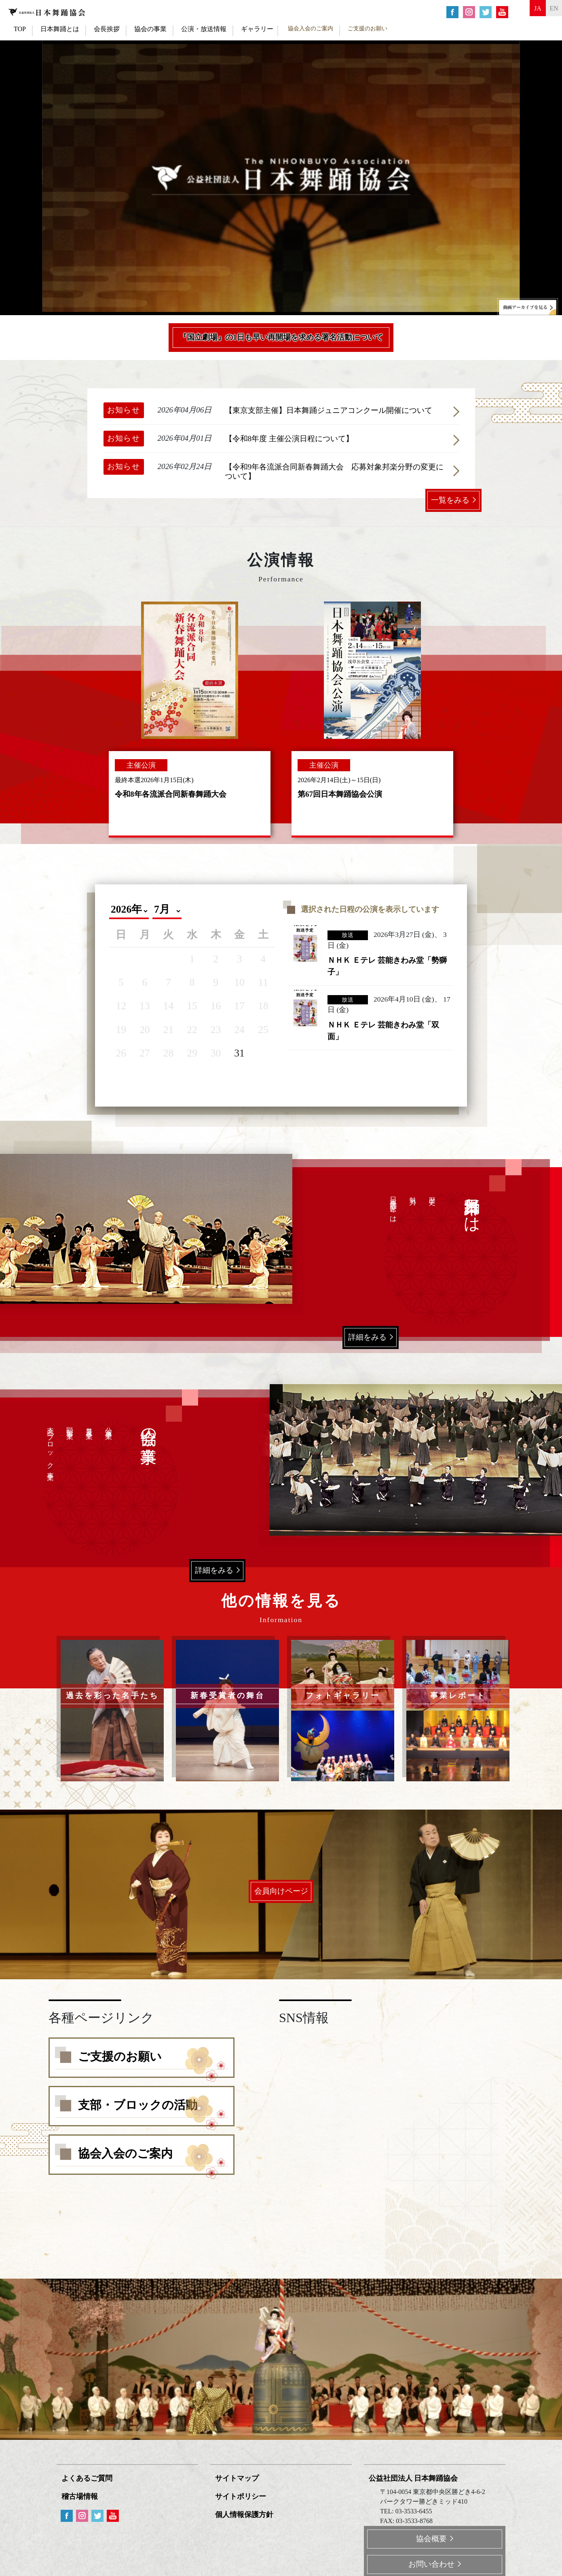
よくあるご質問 (88, 2477)
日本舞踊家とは (393, 1207)
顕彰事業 (69, 1426)
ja (525, 11)
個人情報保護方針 (246, 2512)
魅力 (412, 1193)
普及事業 (89, 1426)
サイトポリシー (242, 2495)
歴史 (432, 1193)
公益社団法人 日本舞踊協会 (414, 2477)
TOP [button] (20, 28)
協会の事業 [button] (150, 28)
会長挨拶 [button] (107, 28)
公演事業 (108, 1426)
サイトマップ (238, 2477)
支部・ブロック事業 (50, 1448)
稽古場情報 (81, 2495)
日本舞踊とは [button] (59, 28)
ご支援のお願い (367, 28)
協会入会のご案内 (310, 28)
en (550, 11)
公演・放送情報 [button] (203, 28)
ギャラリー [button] (257, 28)
